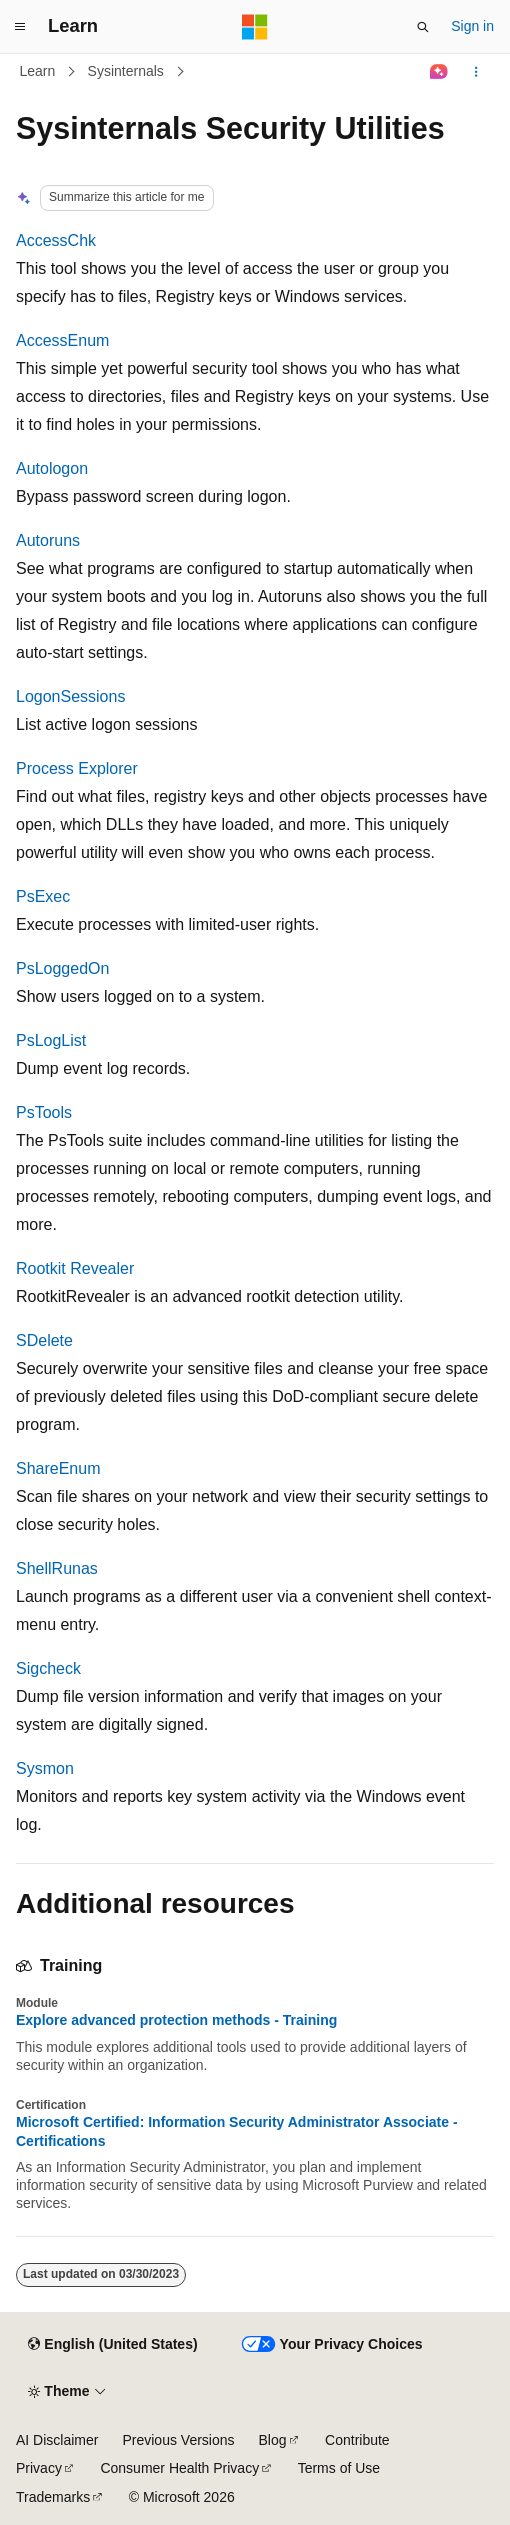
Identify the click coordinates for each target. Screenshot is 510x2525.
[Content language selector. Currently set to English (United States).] (112, 2345)
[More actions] (476, 72)
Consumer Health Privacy (179, 2468)
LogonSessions (70, 696)
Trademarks (53, 2497)
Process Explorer (77, 768)
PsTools (44, 1112)
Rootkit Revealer (75, 1268)
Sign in (472, 26)
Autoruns (48, 540)
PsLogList (51, 1040)
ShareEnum (58, 1468)
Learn (38, 71)
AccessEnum (62, 340)
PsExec (43, 896)
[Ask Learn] (439, 72)
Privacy (39, 2468)
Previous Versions (178, 2440)
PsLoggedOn (62, 968)
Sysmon (45, 1768)
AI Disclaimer (57, 2440)
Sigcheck (48, 1668)
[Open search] (423, 27)
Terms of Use (339, 2468)
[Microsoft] (255, 27)
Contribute (357, 2440)
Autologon (52, 468)
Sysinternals (126, 71)
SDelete (44, 1340)
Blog (273, 2440)
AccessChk (56, 240)
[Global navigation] (20, 27)
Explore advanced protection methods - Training (176, 2020)
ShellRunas (57, 1568)
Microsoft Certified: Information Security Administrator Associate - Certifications (237, 2131)
